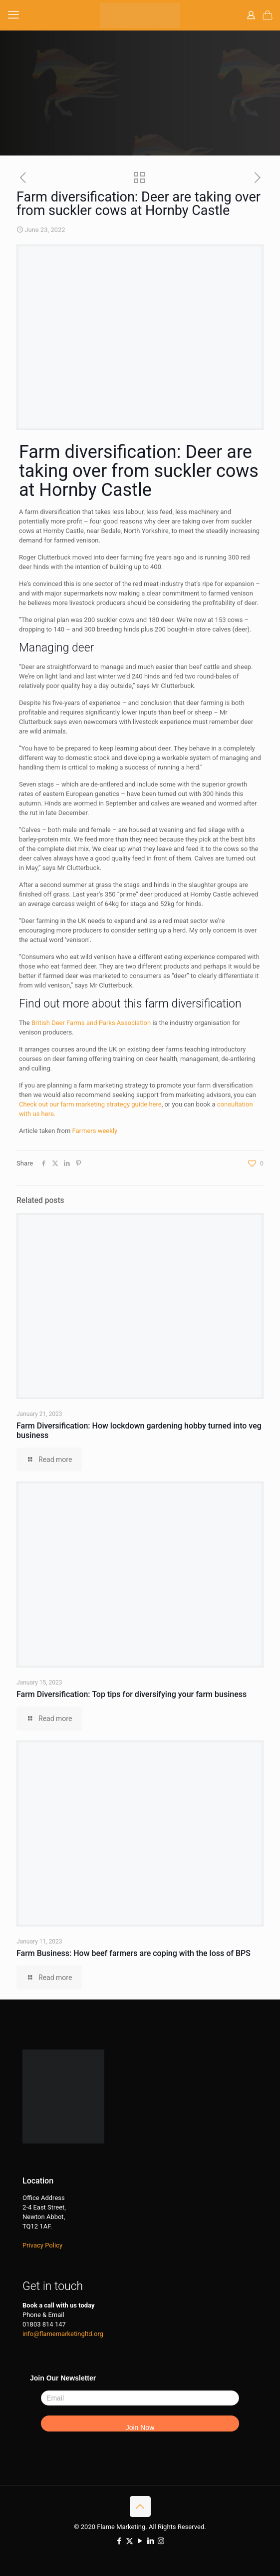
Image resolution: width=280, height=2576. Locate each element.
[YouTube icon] (140, 2541)
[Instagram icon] (161, 2541)
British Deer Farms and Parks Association (91, 1022)
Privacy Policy (42, 2245)
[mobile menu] (13, 15)
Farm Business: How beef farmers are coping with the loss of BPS (133, 1953)
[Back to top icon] (140, 2506)
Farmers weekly (95, 1130)
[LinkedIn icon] (150, 2541)
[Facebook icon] (119, 2541)
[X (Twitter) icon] (129, 2541)
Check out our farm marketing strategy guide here (90, 1104)
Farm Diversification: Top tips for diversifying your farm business (131, 1694)
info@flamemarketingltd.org (62, 2334)
